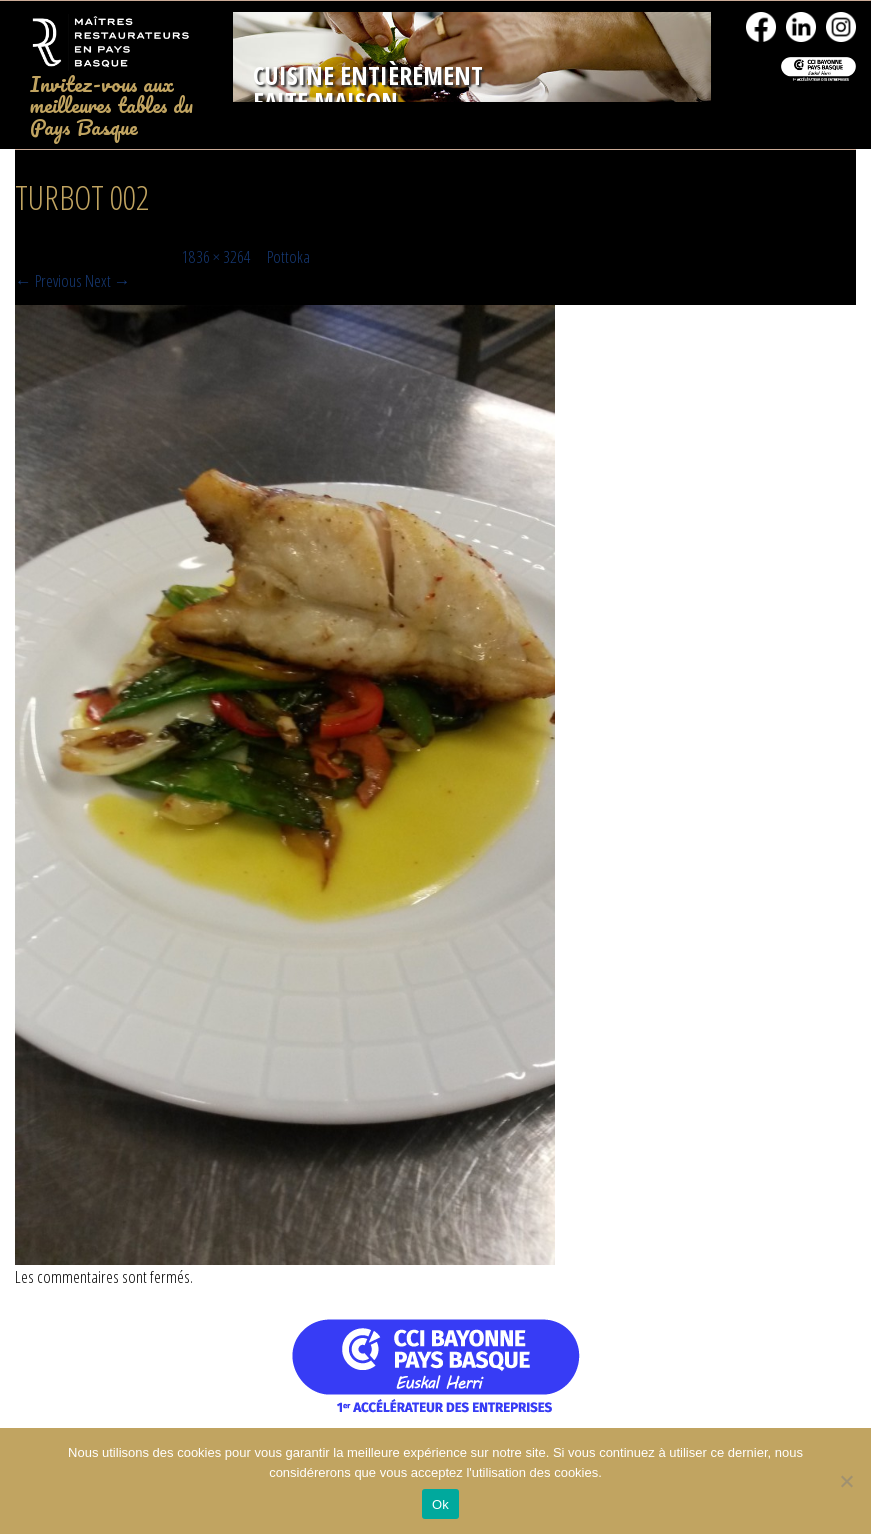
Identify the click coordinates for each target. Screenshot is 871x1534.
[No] (846, 1481)
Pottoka (288, 256)
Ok (440, 1504)
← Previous (48, 280)
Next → (108, 280)
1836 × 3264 (216, 256)
